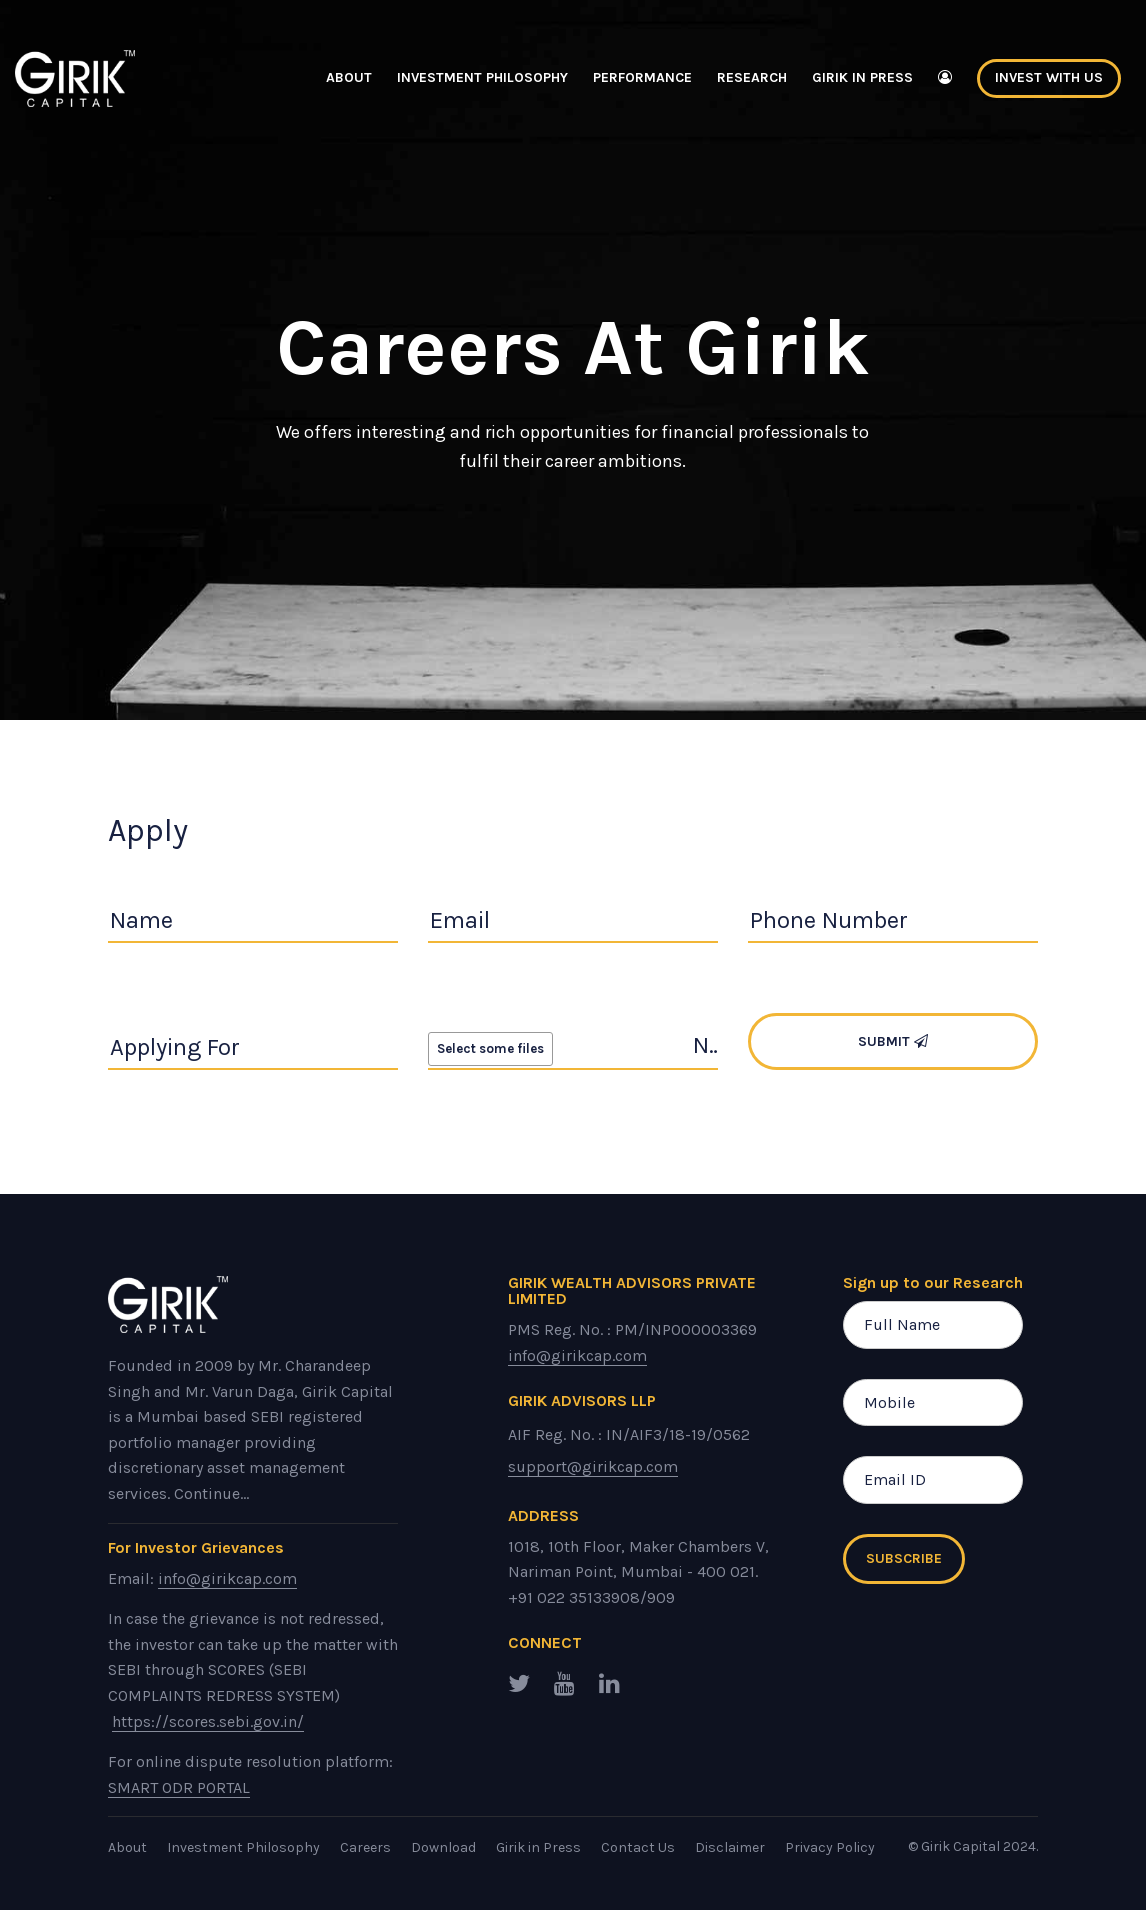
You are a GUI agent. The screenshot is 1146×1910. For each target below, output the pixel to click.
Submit (893, 1041)
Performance (642, 78)
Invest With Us (1049, 77)
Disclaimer (730, 1847)
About (349, 78)
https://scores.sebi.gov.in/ (208, 1721)
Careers (365, 1847)
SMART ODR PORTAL (179, 1787)
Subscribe (904, 1558)
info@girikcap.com (227, 1578)
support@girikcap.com (593, 1466)
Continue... (211, 1493)
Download (443, 1847)
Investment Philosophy (482, 78)
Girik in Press (862, 78)
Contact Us (638, 1847)
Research (752, 78)
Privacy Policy (830, 1847)
